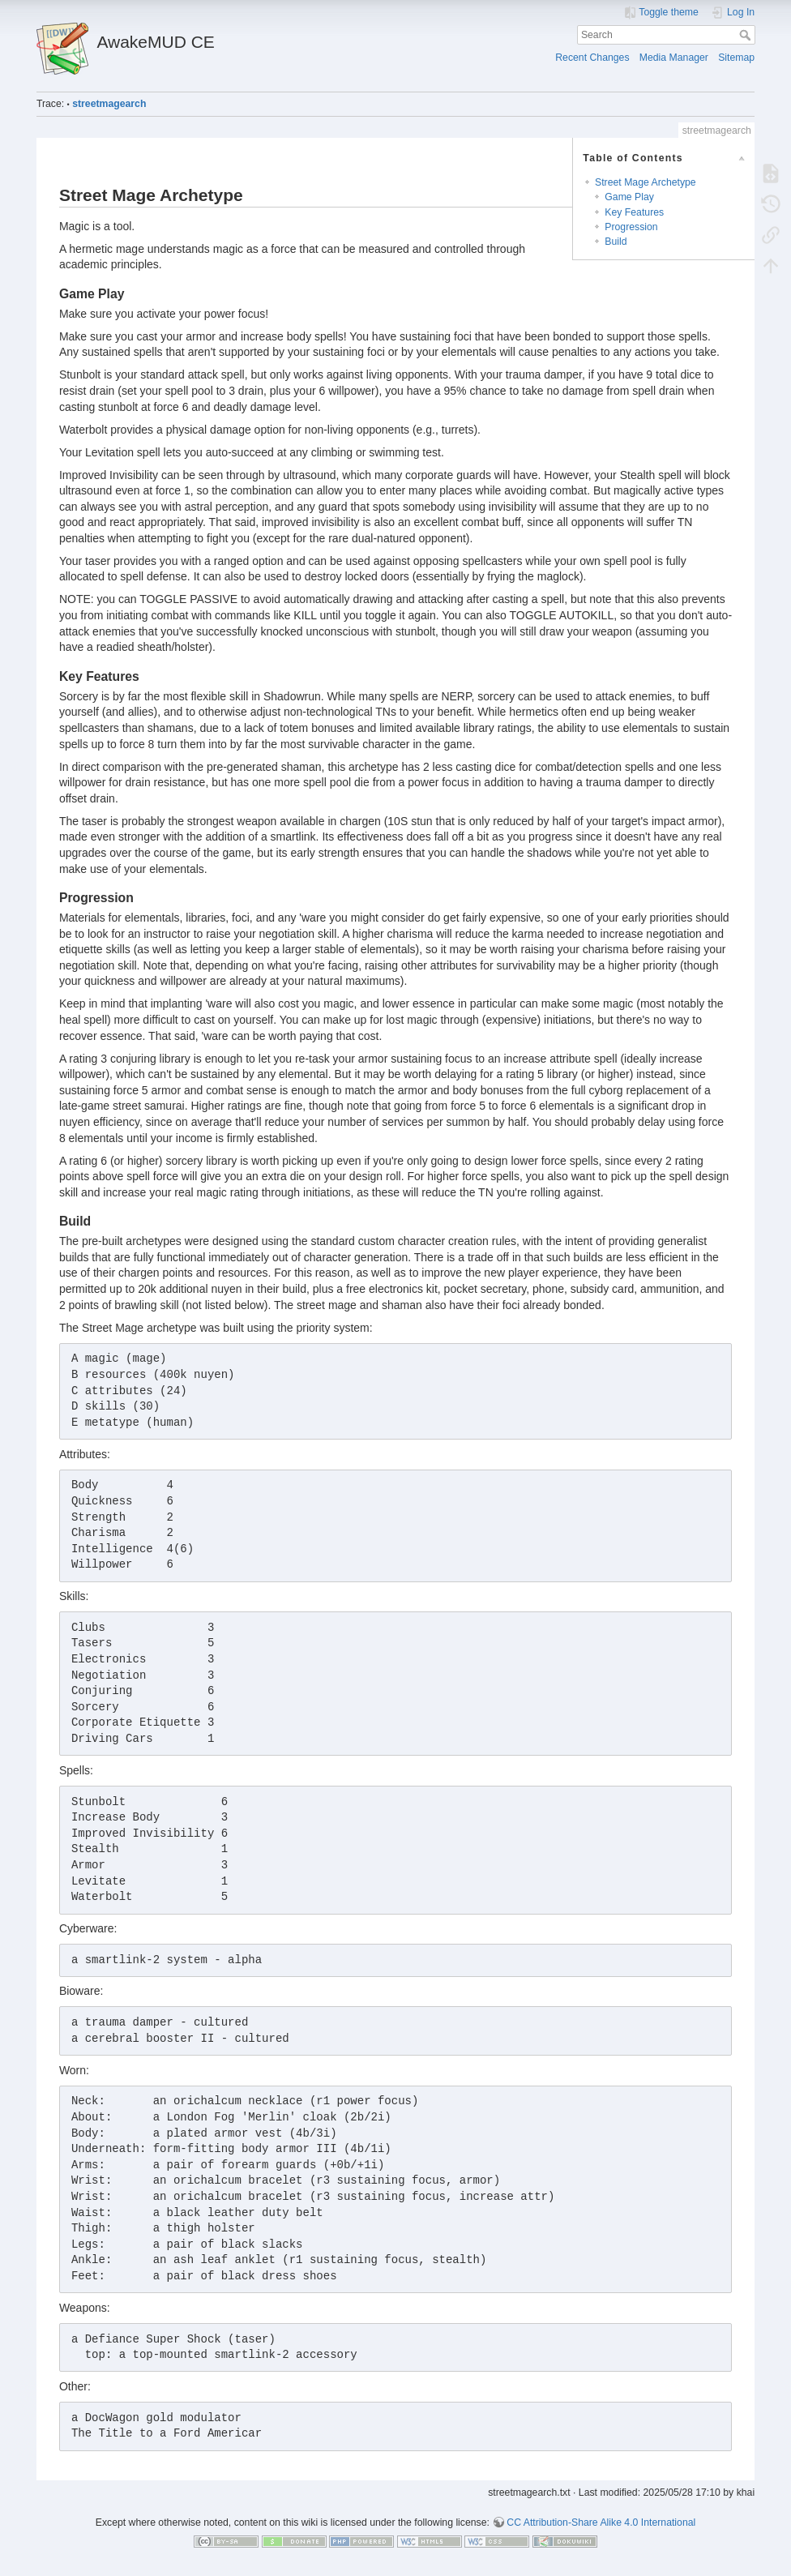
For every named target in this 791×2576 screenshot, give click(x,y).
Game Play (629, 197)
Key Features (634, 212)
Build (615, 241)
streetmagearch (109, 103)
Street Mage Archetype (645, 182)
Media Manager (673, 57)
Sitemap (736, 57)
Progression (631, 227)
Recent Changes (592, 57)
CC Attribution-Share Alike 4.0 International (601, 2522)
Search (747, 35)
